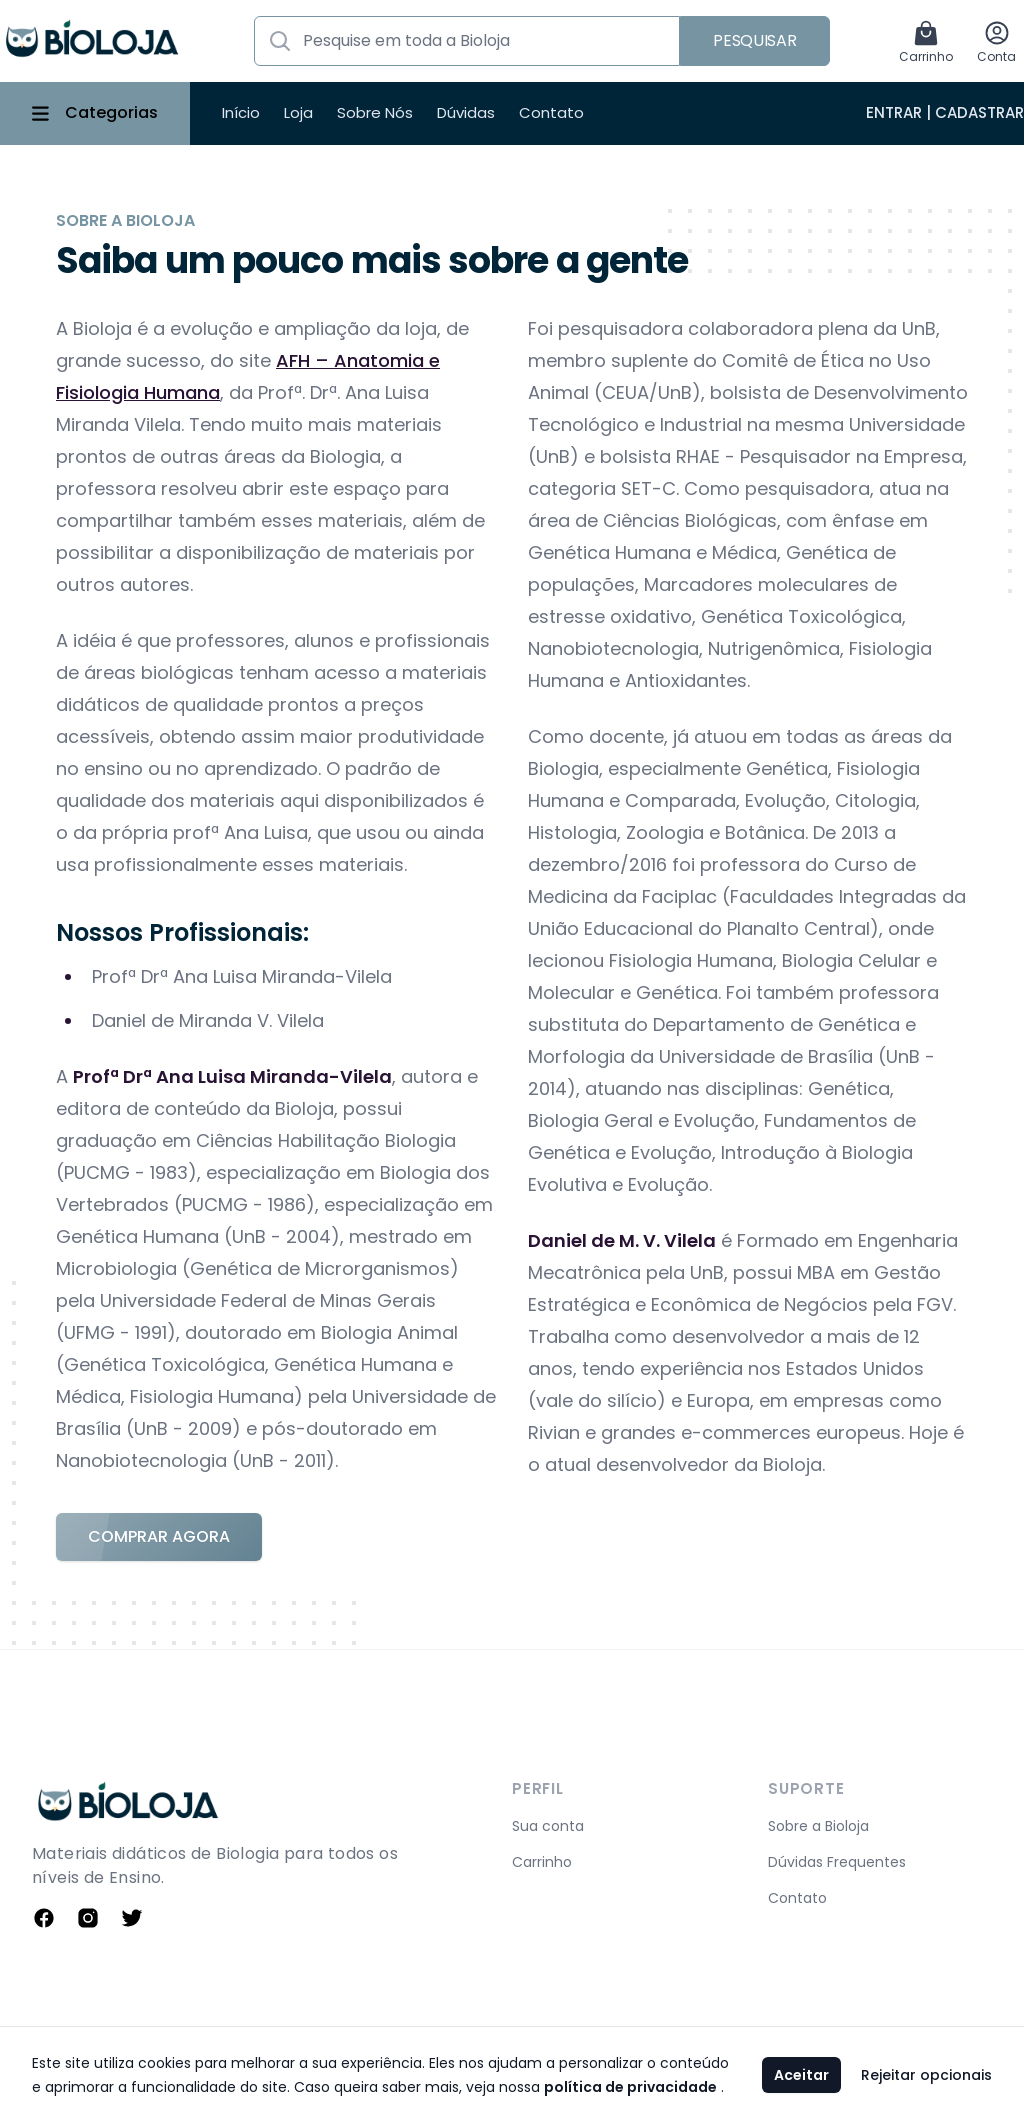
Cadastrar (979, 112)
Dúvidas (466, 112)
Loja (298, 112)
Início (241, 112)
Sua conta (548, 1826)
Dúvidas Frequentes (837, 1862)
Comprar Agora (159, 1536)
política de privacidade (630, 2087)
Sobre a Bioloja (818, 1826)
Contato (551, 112)
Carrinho (542, 1862)
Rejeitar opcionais (926, 2075)
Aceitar (801, 2075)
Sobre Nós (375, 112)
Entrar (894, 112)
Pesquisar (754, 40)
